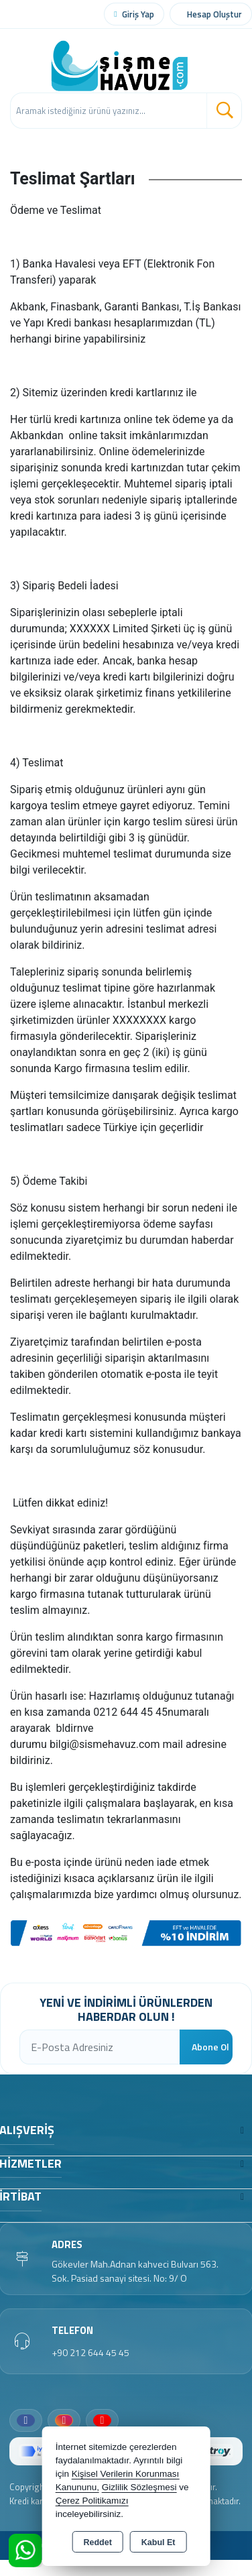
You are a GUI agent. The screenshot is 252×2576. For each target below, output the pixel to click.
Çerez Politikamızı (92, 2501)
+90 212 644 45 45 (90, 2352)
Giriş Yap (138, 14)
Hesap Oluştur (214, 14)
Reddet (97, 2542)
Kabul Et (158, 2542)
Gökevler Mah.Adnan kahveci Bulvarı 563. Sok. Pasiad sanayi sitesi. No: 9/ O (135, 2271)
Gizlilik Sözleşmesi (139, 2487)
